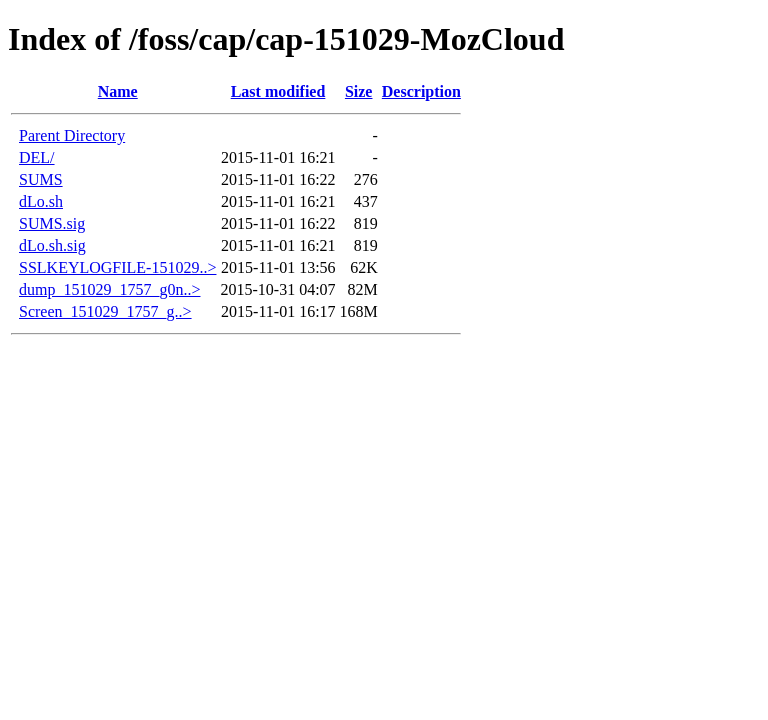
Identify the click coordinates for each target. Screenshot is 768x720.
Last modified (278, 91)
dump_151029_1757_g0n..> (109, 289)
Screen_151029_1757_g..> (105, 311)
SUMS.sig (52, 223)
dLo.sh (41, 201)
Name (118, 91)
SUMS (41, 179)
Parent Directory (72, 135)
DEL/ (37, 157)
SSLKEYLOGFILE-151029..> (117, 267)
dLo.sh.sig (52, 245)
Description (421, 91)
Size (359, 91)
